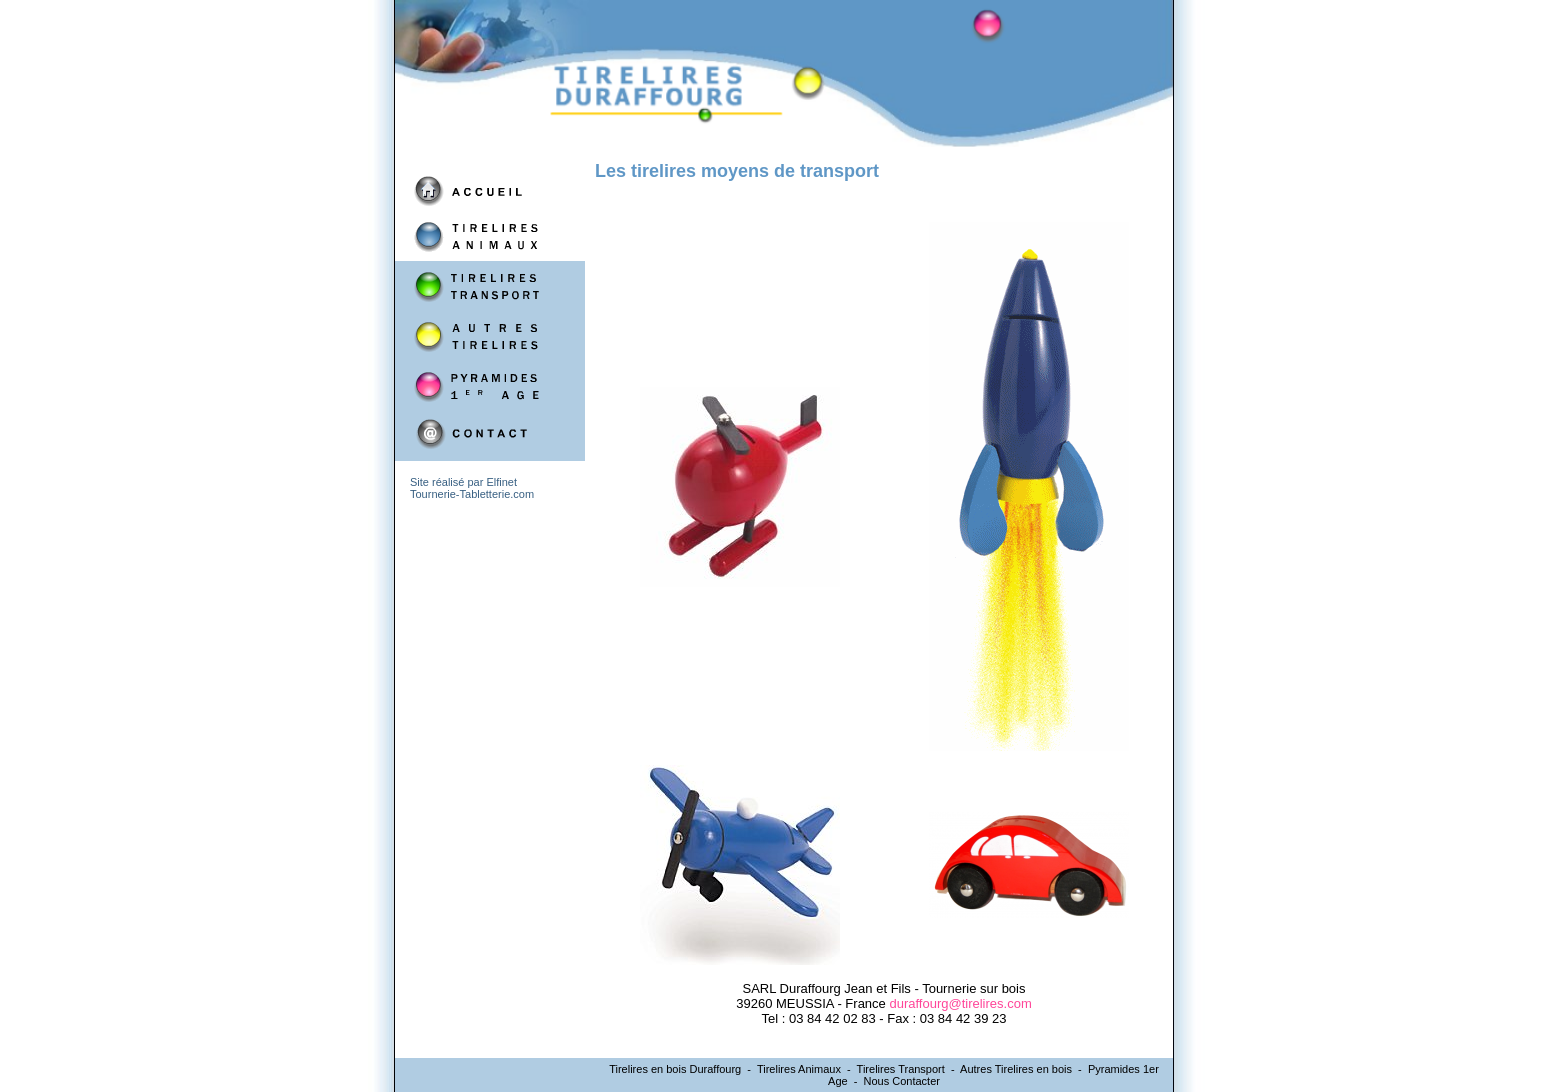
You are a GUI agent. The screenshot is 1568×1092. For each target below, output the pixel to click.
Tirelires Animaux (799, 1069)
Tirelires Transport (901, 1069)
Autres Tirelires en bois (1016, 1069)
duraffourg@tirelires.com (960, 1003)
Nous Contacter (902, 1081)
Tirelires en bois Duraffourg (675, 1069)
